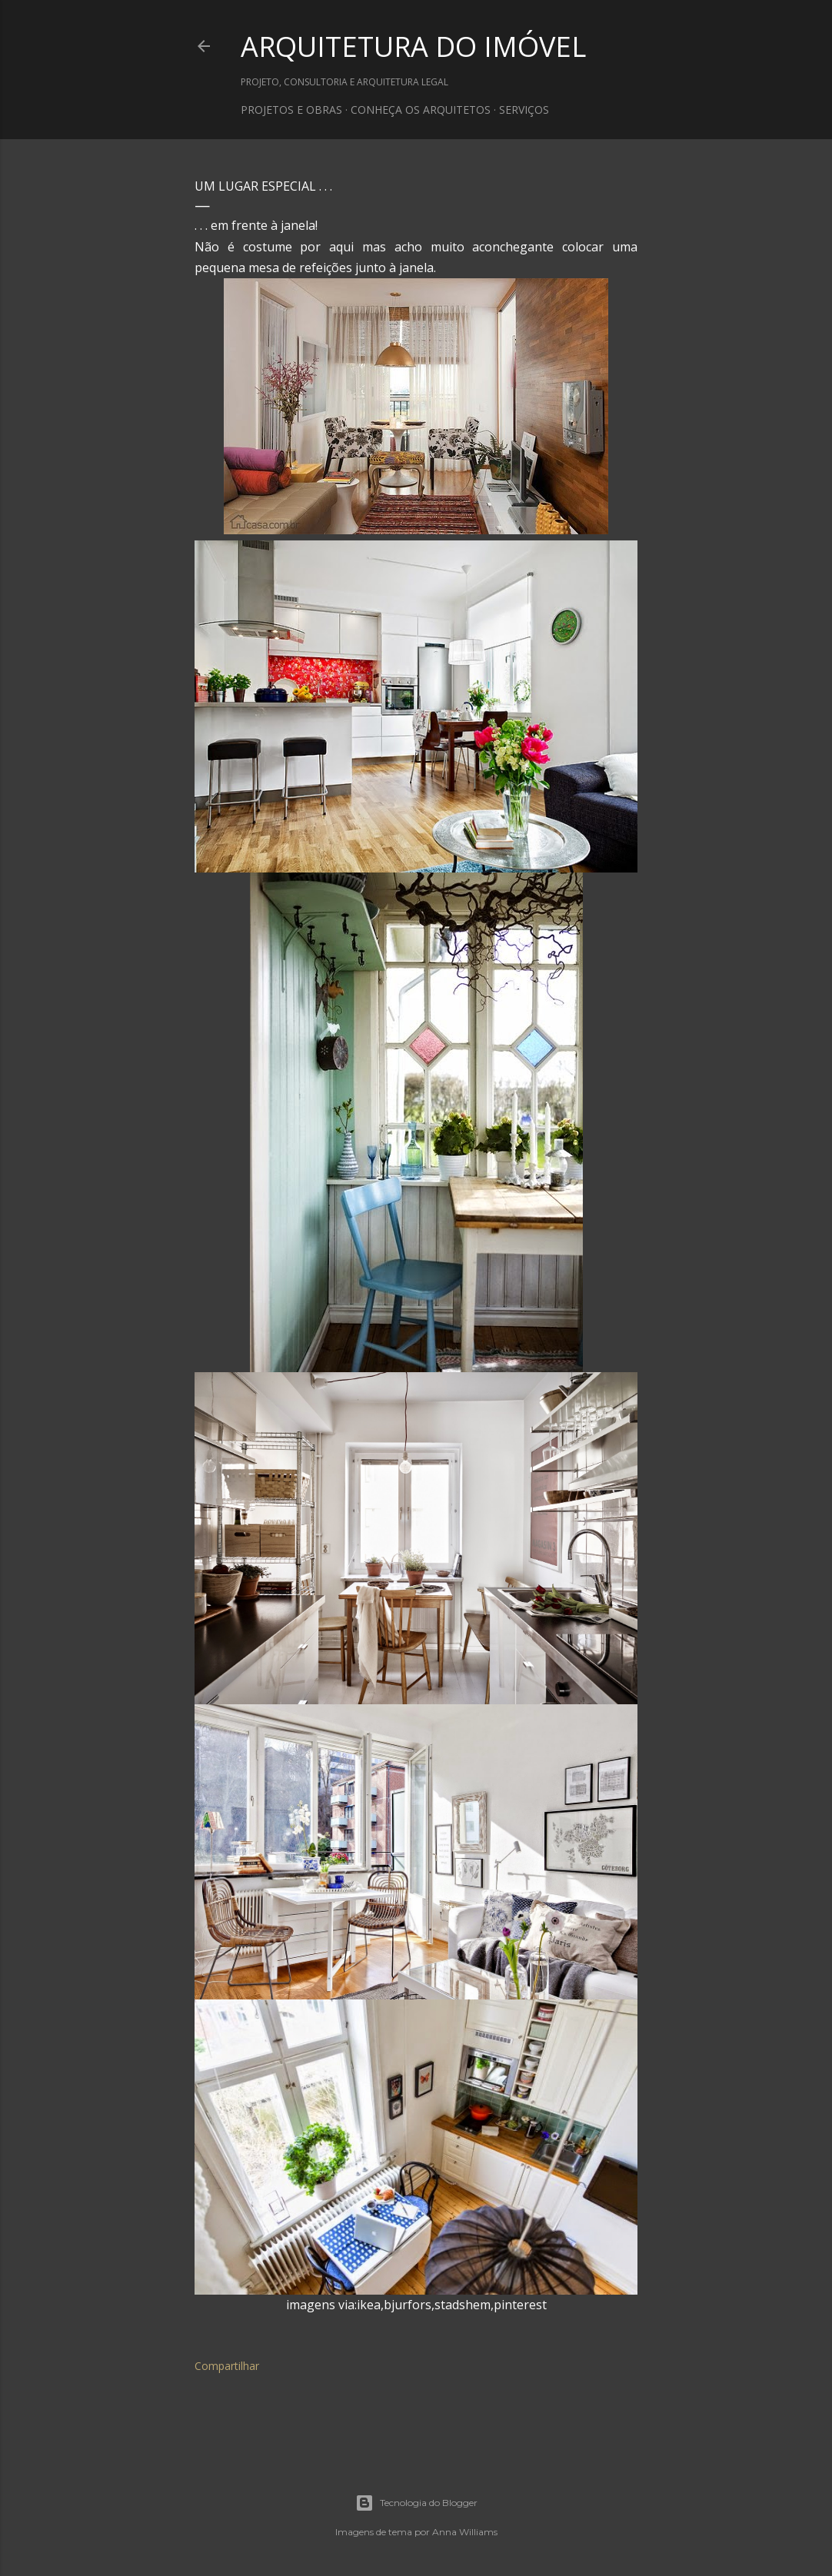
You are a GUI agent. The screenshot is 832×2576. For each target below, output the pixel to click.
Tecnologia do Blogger (416, 2503)
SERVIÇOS (524, 109)
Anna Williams (465, 2532)
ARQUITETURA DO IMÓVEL (413, 46)
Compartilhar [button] (227, 2365)
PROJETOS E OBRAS (291, 109)
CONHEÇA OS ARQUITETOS (421, 109)
